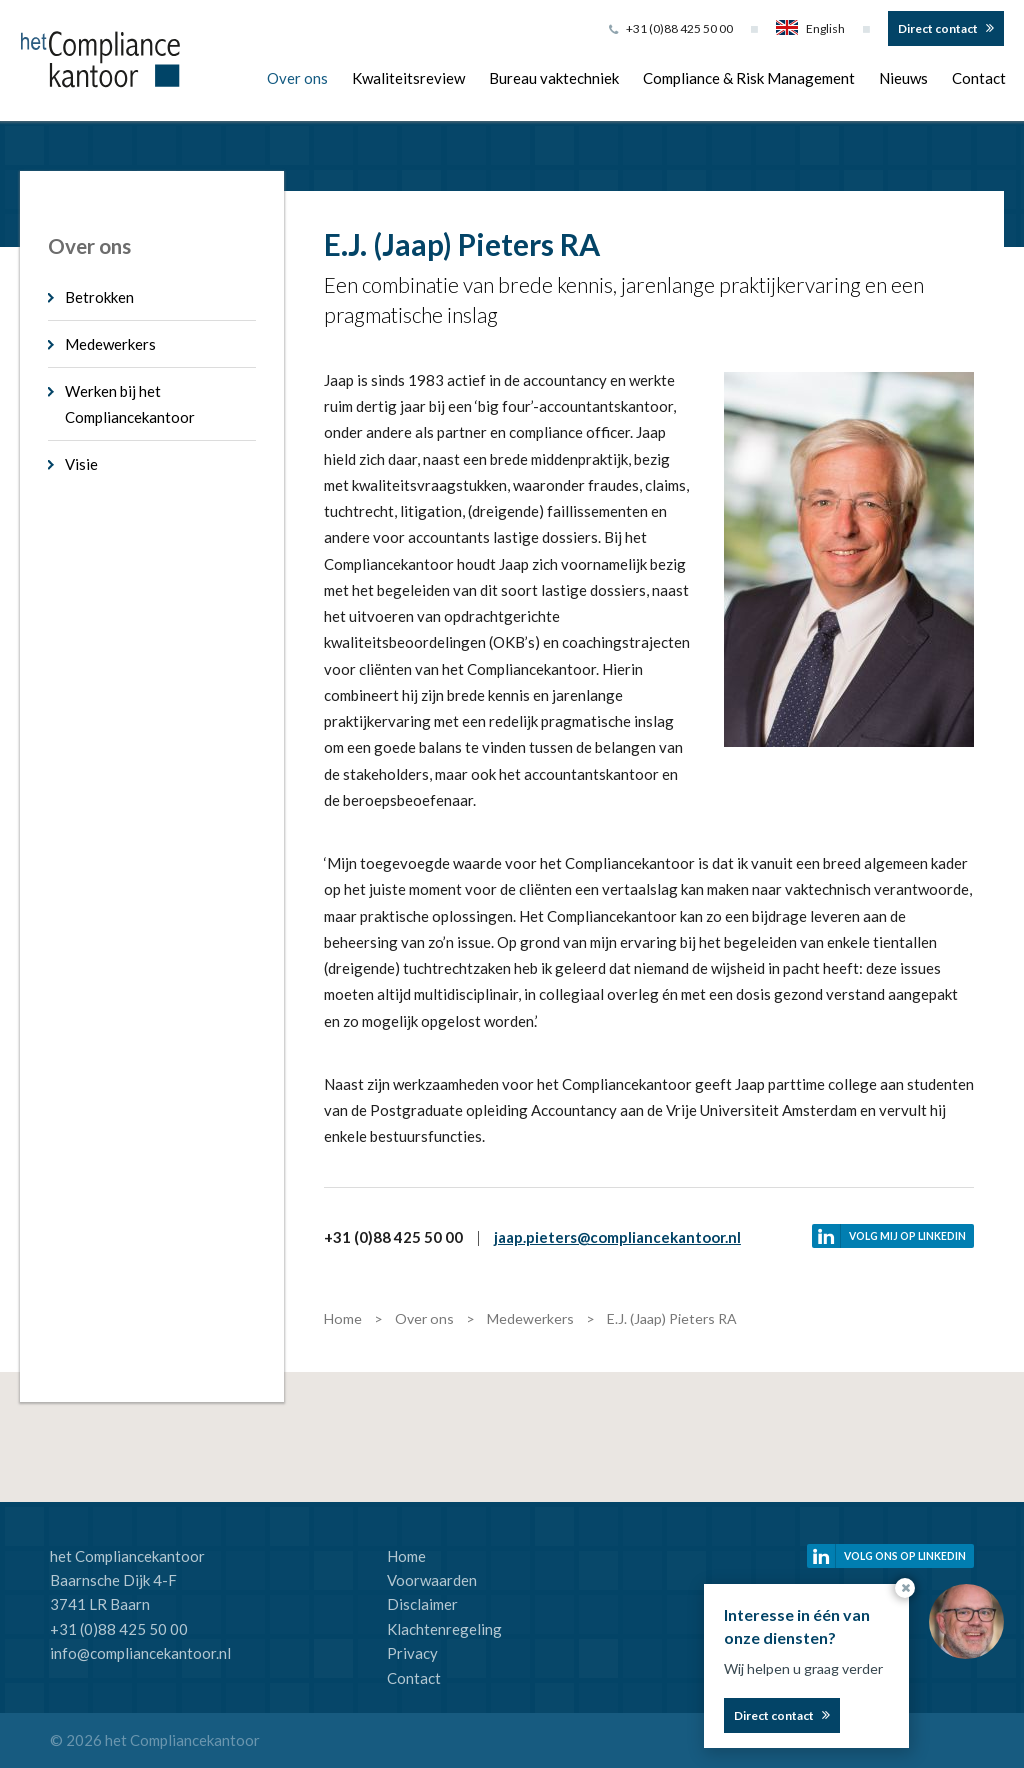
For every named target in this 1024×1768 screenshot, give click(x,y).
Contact (979, 78)
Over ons (297, 78)
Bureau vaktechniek (554, 78)
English (810, 28)
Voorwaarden (432, 1580)
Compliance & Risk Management (749, 78)
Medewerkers (110, 344)
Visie (81, 464)
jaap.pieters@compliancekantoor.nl (617, 1237)
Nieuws (903, 78)
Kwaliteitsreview (408, 78)
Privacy (412, 1653)
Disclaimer (422, 1604)
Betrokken (99, 297)
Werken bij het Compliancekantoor (130, 404)
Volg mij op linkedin (907, 1236)
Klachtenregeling (444, 1629)
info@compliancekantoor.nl (140, 1653)
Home (406, 1556)
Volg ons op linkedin (905, 1556)
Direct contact (938, 28)
